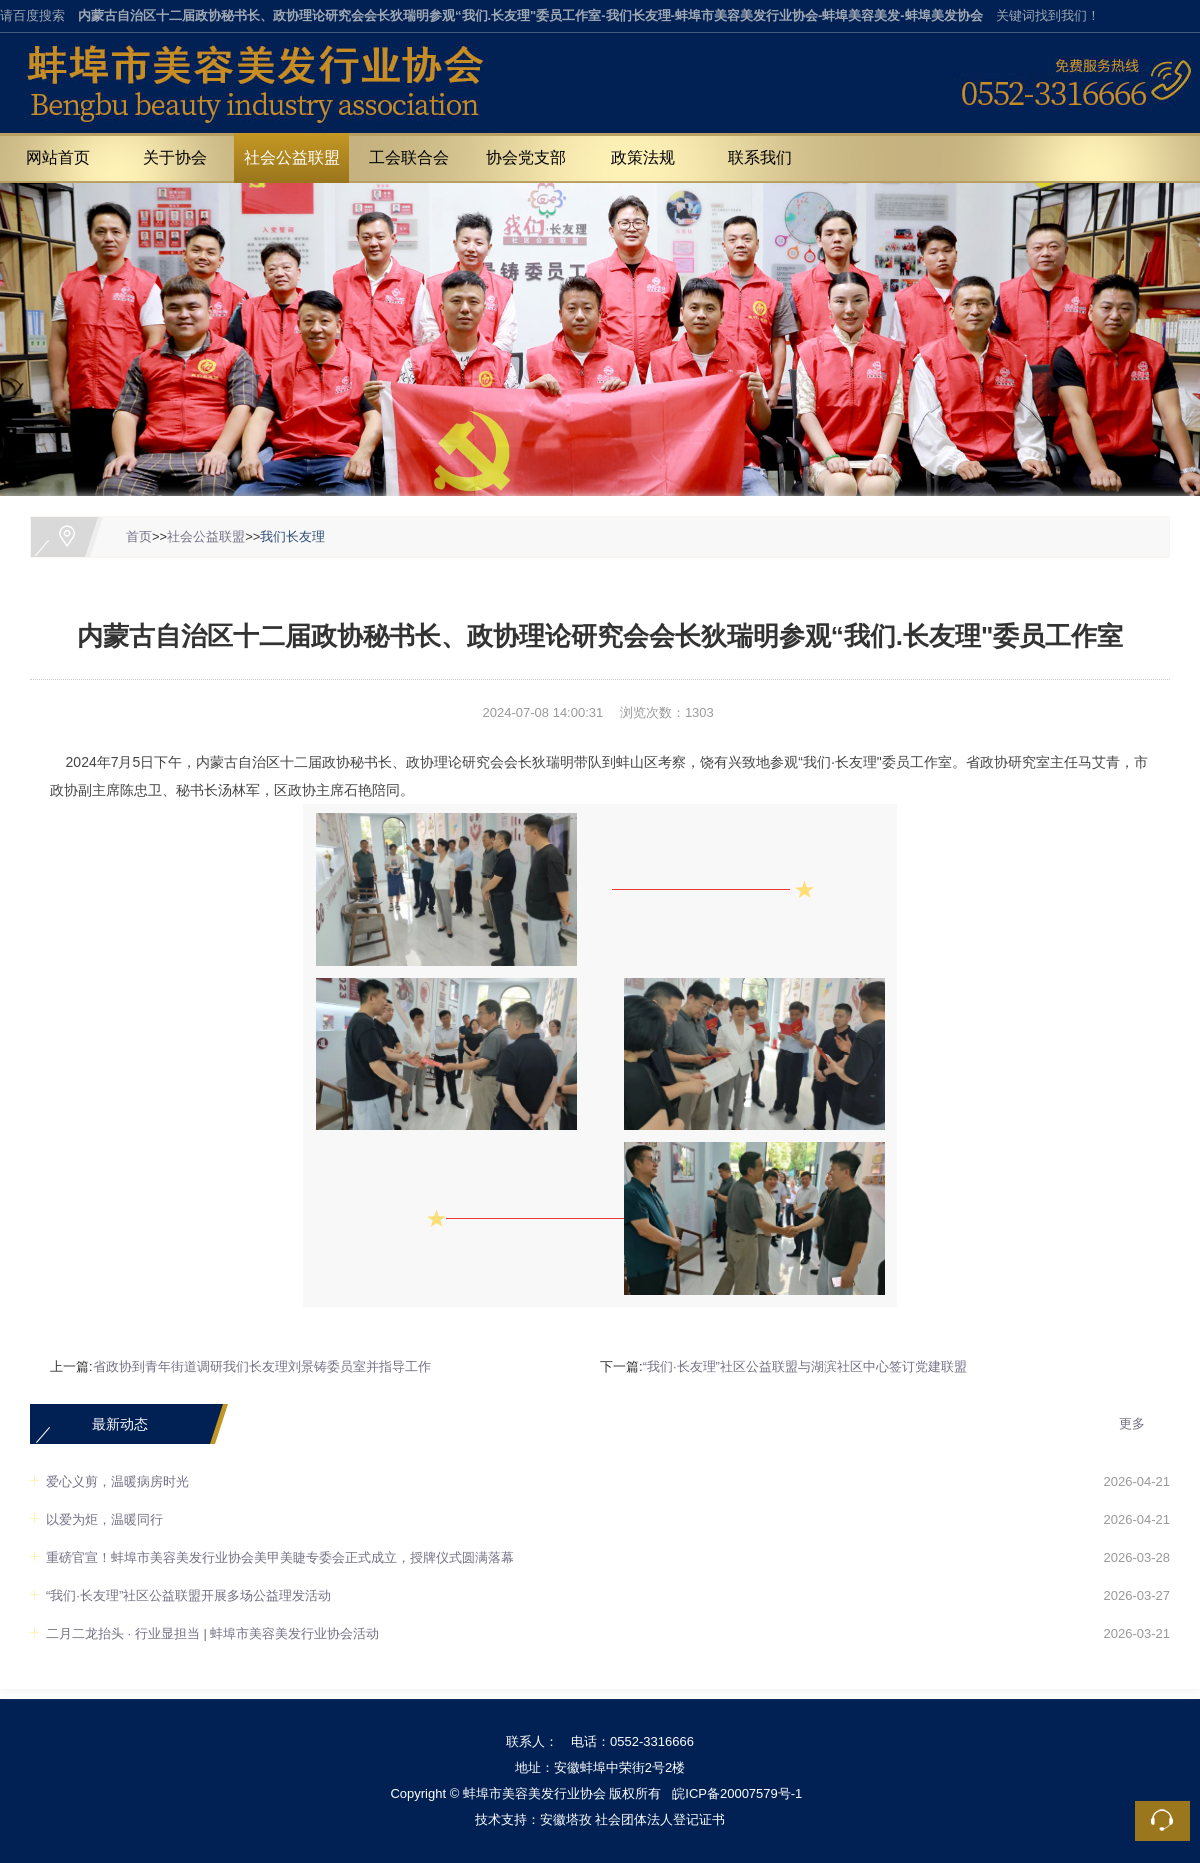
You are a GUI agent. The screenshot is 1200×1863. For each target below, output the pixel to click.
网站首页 (58, 157)
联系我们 (760, 157)
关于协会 (175, 157)
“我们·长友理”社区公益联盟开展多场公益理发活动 (188, 1595)
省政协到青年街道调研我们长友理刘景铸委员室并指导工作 (262, 1366)
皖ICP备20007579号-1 (737, 1793)
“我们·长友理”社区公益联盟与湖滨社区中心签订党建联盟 (805, 1366)
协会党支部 (526, 157)
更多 (1132, 1423)
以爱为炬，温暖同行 (104, 1519)
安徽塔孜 (566, 1819)
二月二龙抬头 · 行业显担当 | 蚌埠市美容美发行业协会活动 (212, 1633)
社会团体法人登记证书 (660, 1819)
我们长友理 (292, 536)
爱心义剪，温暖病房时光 (117, 1481)
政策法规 (643, 157)
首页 (139, 536)
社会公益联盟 (292, 157)
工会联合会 (409, 157)
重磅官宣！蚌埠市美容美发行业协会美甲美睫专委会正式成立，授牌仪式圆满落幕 (280, 1557)
